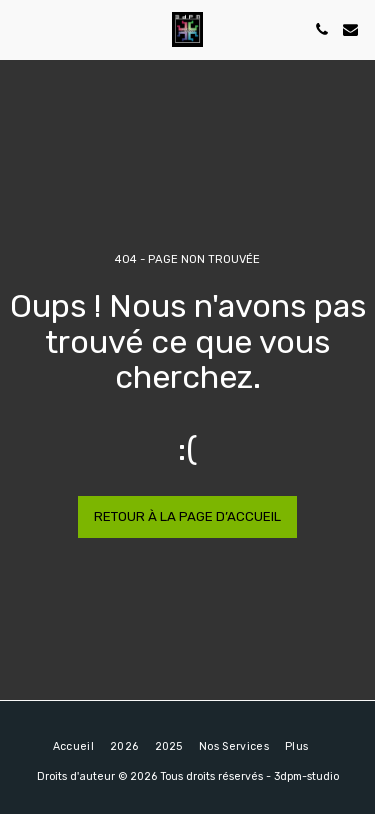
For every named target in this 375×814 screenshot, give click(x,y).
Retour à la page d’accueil (187, 516)
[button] (22, 29)
